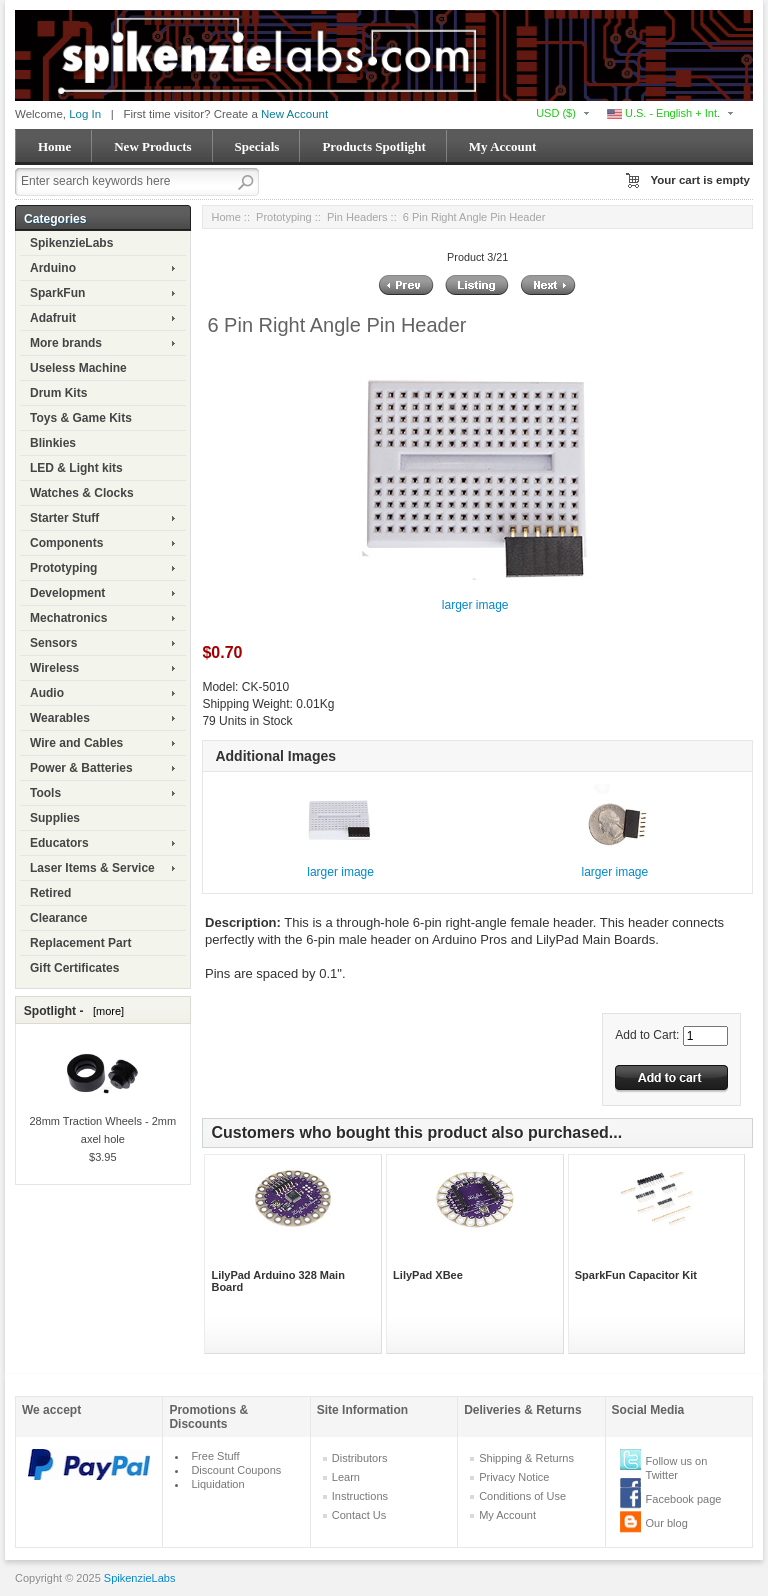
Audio (47, 693)
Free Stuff (215, 1456)
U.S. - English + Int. (663, 113)
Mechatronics (68, 618)
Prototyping (63, 568)
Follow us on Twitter (677, 1468)
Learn (346, 1477)
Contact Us (359, 1515)
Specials (257, 146)
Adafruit (53, 318)
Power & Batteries (81, 768)
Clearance (58, 918)
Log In (85, 114)
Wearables (60, 718)
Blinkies (53, 443)
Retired (50, 893)
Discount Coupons (236, 1470)
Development (67, 593)
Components (66, 543)
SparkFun (57, 293)
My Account (503, 146)
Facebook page (684, 1499)
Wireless (54, 668)
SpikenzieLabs (71, 243)
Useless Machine (78, 368)
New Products (152, 146)
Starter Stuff (64, 518)
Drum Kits (58, 393)
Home (54, 146)
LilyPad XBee (428, 1275)
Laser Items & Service (92, 868)
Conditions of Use (522, 1496)
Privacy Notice (514, 1477)
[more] (105, 1011)
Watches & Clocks (82, 493)
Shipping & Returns (526, 1458)
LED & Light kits (76, 468)
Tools (45, 793)
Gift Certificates (74, 968)
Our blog (667, 1523)
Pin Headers (357, 217)
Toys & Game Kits (81, 418)
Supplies (55, 818)
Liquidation (217, 1484)
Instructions (360, 1496)
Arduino (53, 268)
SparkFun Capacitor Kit (636, 1275)
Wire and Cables (76, 743)
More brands (66, 343)
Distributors (360, 1458)
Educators (59, 843)
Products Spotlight (373, 146)
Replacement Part (80, 943)
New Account (294, 114)
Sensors (53, 643)
